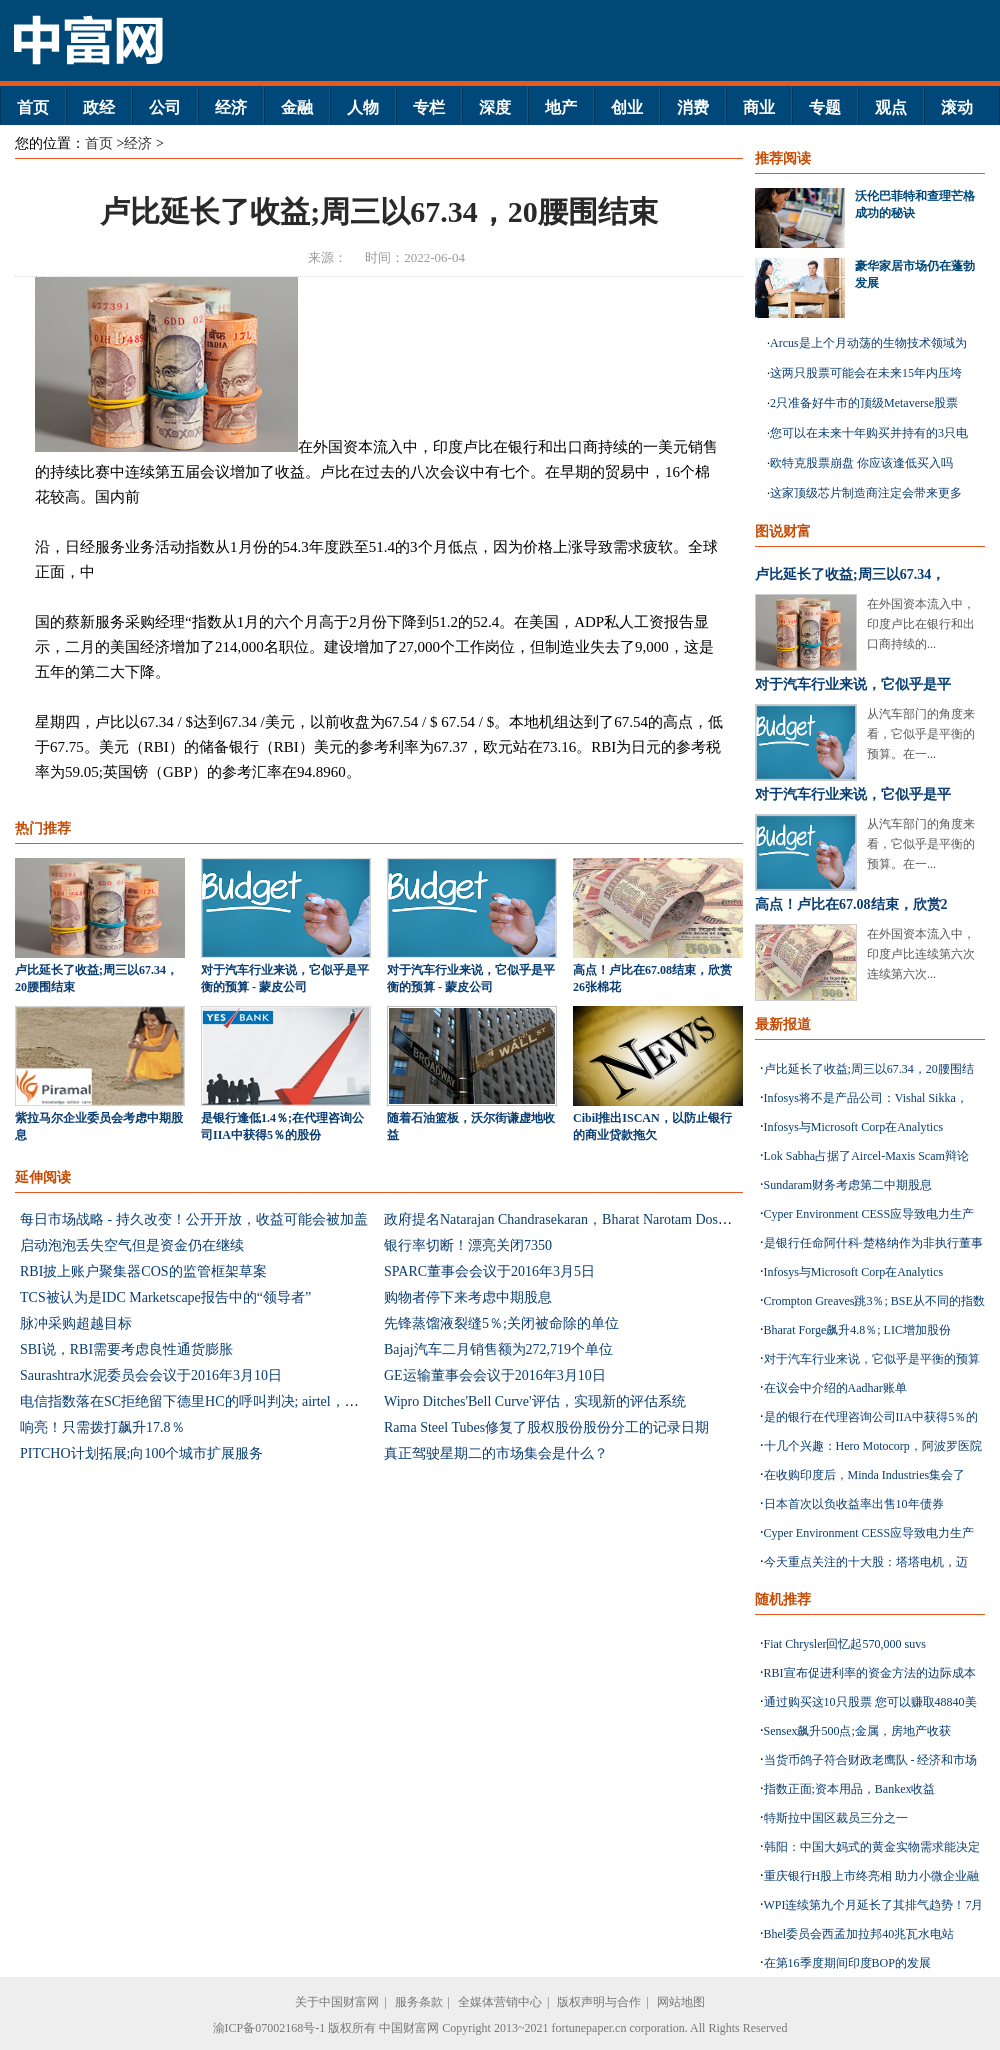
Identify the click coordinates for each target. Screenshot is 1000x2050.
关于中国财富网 (337, 2002)
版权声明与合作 (599, 2002)
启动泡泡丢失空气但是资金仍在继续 (132, 1245)
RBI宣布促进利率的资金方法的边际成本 (870, 1673)
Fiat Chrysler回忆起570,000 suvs (845, 1644)
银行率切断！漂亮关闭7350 (468, 1245)
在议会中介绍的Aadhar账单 (835, 1388)
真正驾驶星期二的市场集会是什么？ (496, 1453)
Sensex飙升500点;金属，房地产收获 (857, 1731)
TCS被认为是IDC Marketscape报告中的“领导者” (165, 1297)
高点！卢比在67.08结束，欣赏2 (851, 904)
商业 (759, 107)
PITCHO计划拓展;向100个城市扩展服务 (141, 1453)
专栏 (429, 107)
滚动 (957, 107)
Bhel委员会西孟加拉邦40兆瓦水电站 (859, 1934)
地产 (561, 107)
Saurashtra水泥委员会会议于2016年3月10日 (151, 1375)
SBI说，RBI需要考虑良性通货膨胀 (126, 1349)
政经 (99, 107)
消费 (693, 107)
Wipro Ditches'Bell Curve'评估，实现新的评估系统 (535, 1401)
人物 (363, 107)
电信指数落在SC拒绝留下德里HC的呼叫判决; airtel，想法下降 (210, 1401)
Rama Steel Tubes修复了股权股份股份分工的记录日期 (546, 1427)
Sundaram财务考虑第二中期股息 (848, 1185)
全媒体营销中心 (500, 2002)
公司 (165, 107)
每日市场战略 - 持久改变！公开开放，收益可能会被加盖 (194, 1219)
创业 (627, 107)
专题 (825, 107)
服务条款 (419, 2002)
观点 (891, 107)
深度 (495, 107)
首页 (33, 107)
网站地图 (681, 2002)
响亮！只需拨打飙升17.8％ (102, 1427)
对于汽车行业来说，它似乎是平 (853, 684)
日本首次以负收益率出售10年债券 (854, 1504)
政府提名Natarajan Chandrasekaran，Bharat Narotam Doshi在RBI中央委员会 (610, 1219)
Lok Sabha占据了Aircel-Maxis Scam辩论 (866, 1156)
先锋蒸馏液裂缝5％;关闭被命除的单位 (501, 1323)
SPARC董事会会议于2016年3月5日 (489, 1271)
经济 (231, 107)
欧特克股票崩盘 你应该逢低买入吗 (861, 463)
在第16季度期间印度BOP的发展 (847, 1963)
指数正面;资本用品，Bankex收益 (850, 1789)
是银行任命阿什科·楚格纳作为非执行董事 (873, 1243)
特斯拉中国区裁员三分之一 (836, 1818)
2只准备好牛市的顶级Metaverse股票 (864, 403)
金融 (297, 107)
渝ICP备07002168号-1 (269, 2028)
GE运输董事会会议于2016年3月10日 (495, 1375)
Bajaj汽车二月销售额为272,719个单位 (498, 1349)
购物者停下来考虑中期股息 (468, 1297)
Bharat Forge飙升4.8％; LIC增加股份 (857, 1330)
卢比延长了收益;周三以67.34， (850, 574)
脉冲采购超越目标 (76, 1323)
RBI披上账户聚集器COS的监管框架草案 (143, 1271)
